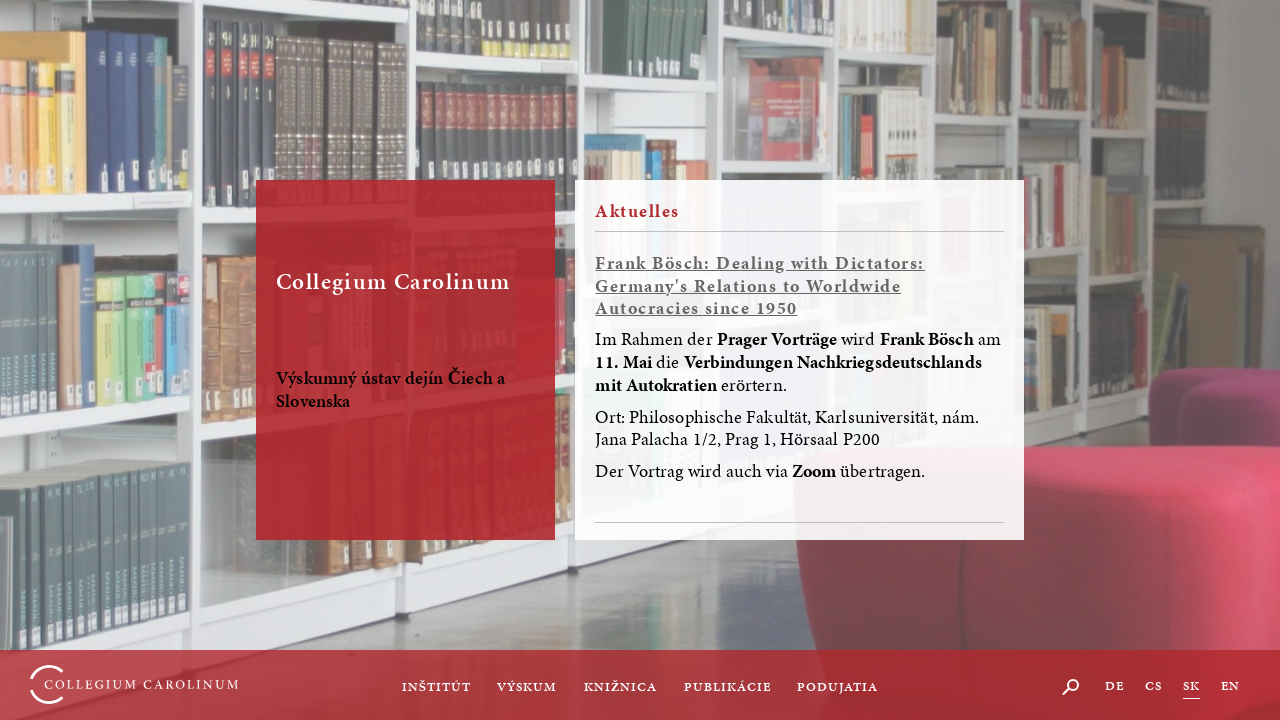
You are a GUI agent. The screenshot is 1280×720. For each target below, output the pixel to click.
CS (1153, 686)
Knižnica (621, 687)
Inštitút (437, 687)
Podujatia (837, 687)
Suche (1071, 686)
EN (1230, 686)
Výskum (527, 687)
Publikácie (727, 687)
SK (1191, 686)
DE (1114, 686)
